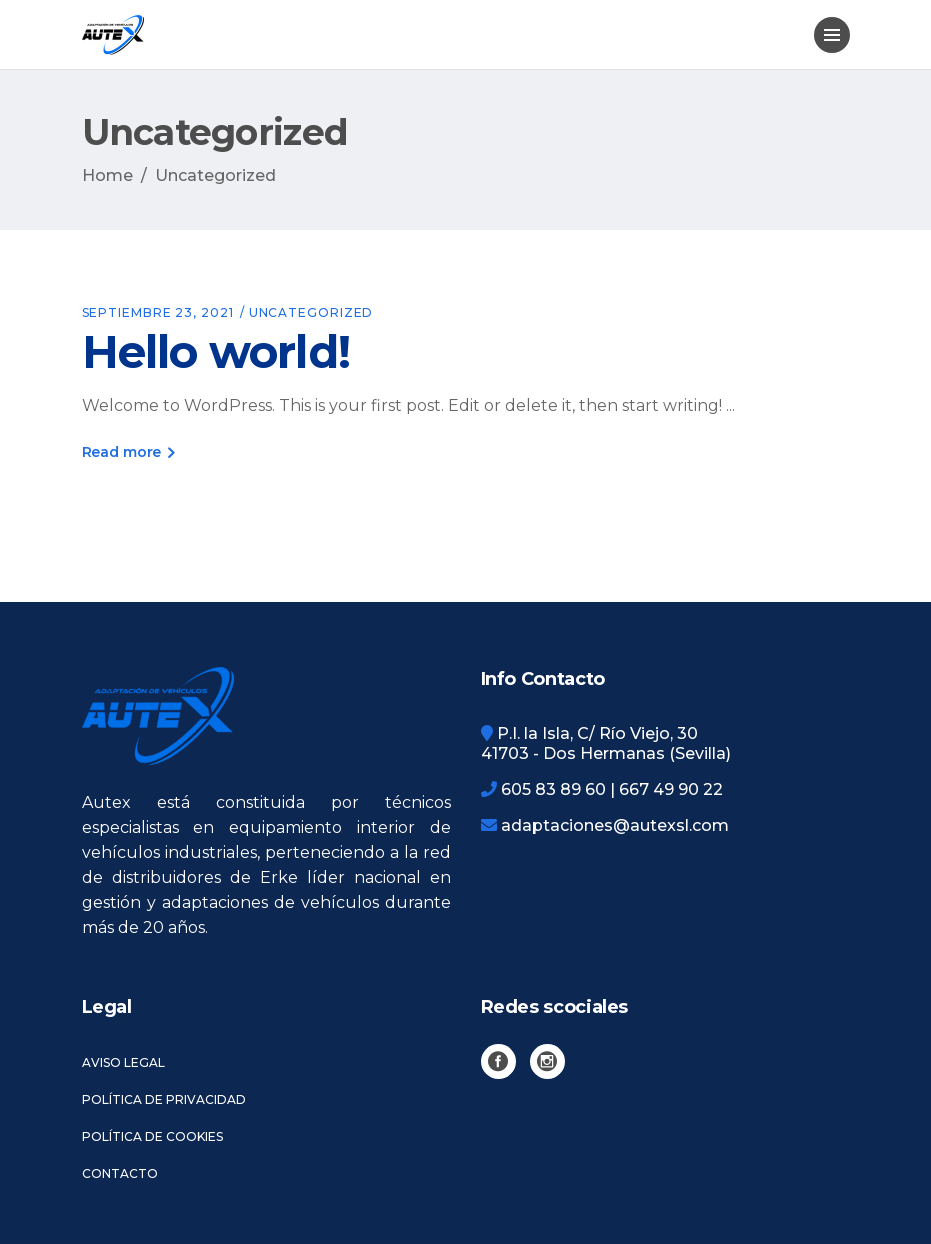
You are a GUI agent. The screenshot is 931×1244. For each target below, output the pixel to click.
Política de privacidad (164, 1099)
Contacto (120, 1173)
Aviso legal (123, 1062)
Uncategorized (311, 312)
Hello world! (216, 351)
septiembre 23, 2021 (158, 312)
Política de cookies (152, 1136)
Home (107, 175)
